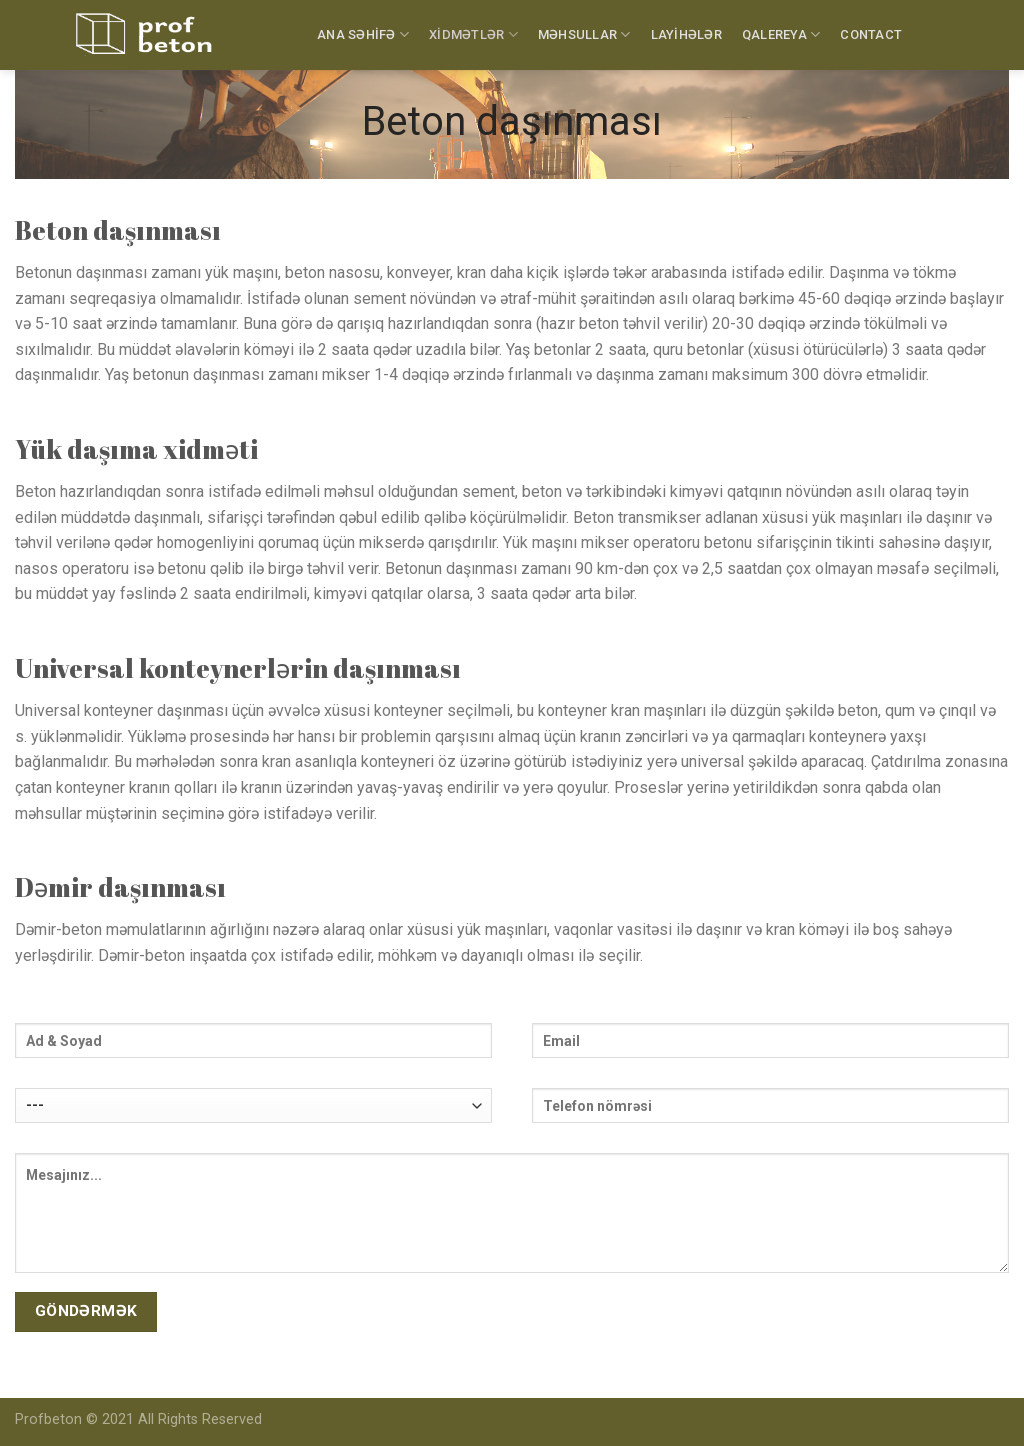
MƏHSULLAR (584, 34)
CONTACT (871, 34)
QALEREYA (781, 34)
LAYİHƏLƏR (686, 34)
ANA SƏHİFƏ (363, 34)
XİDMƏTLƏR (473, 34)
